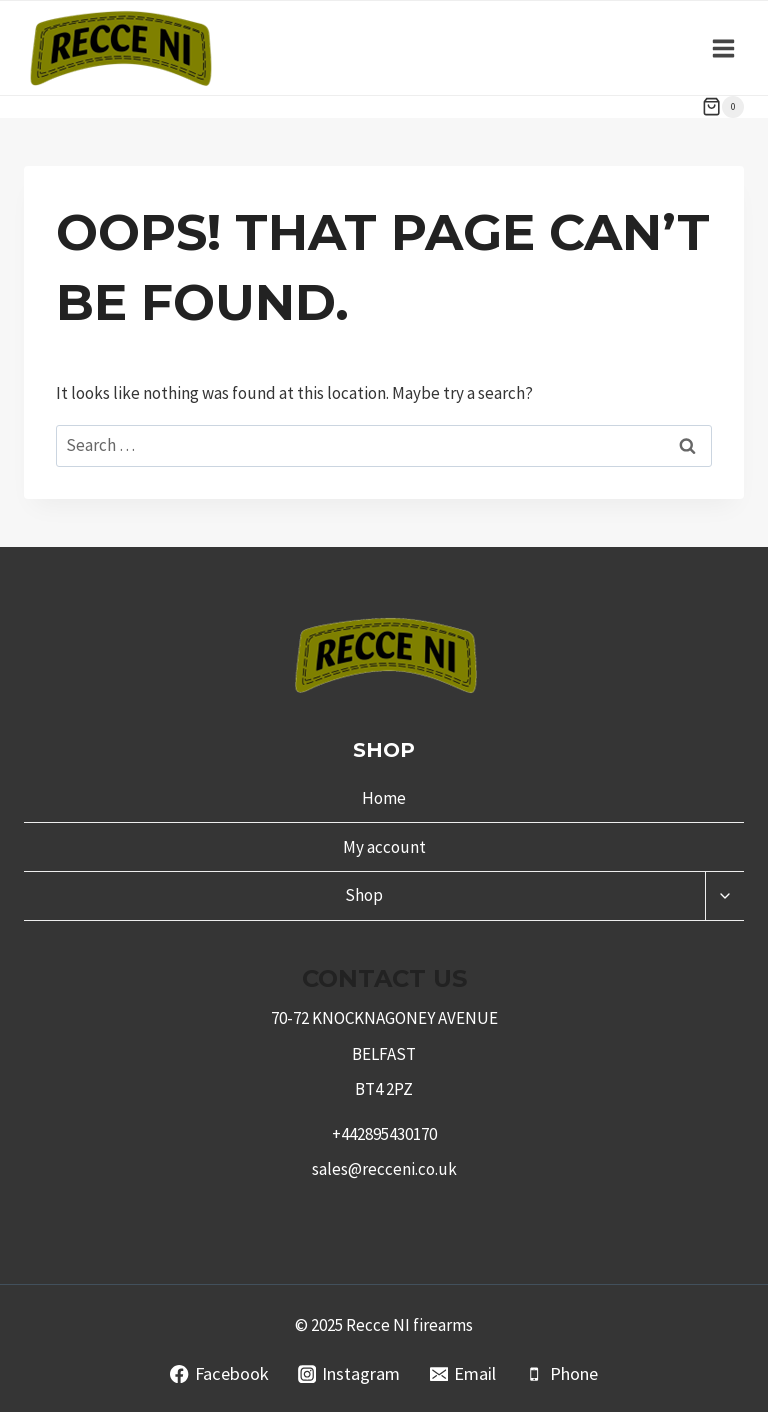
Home (384, 798)
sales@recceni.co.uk (384, 1169)
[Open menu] (723, 48)
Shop (364, 895)
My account (384, 847)
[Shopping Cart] (723, 107)
